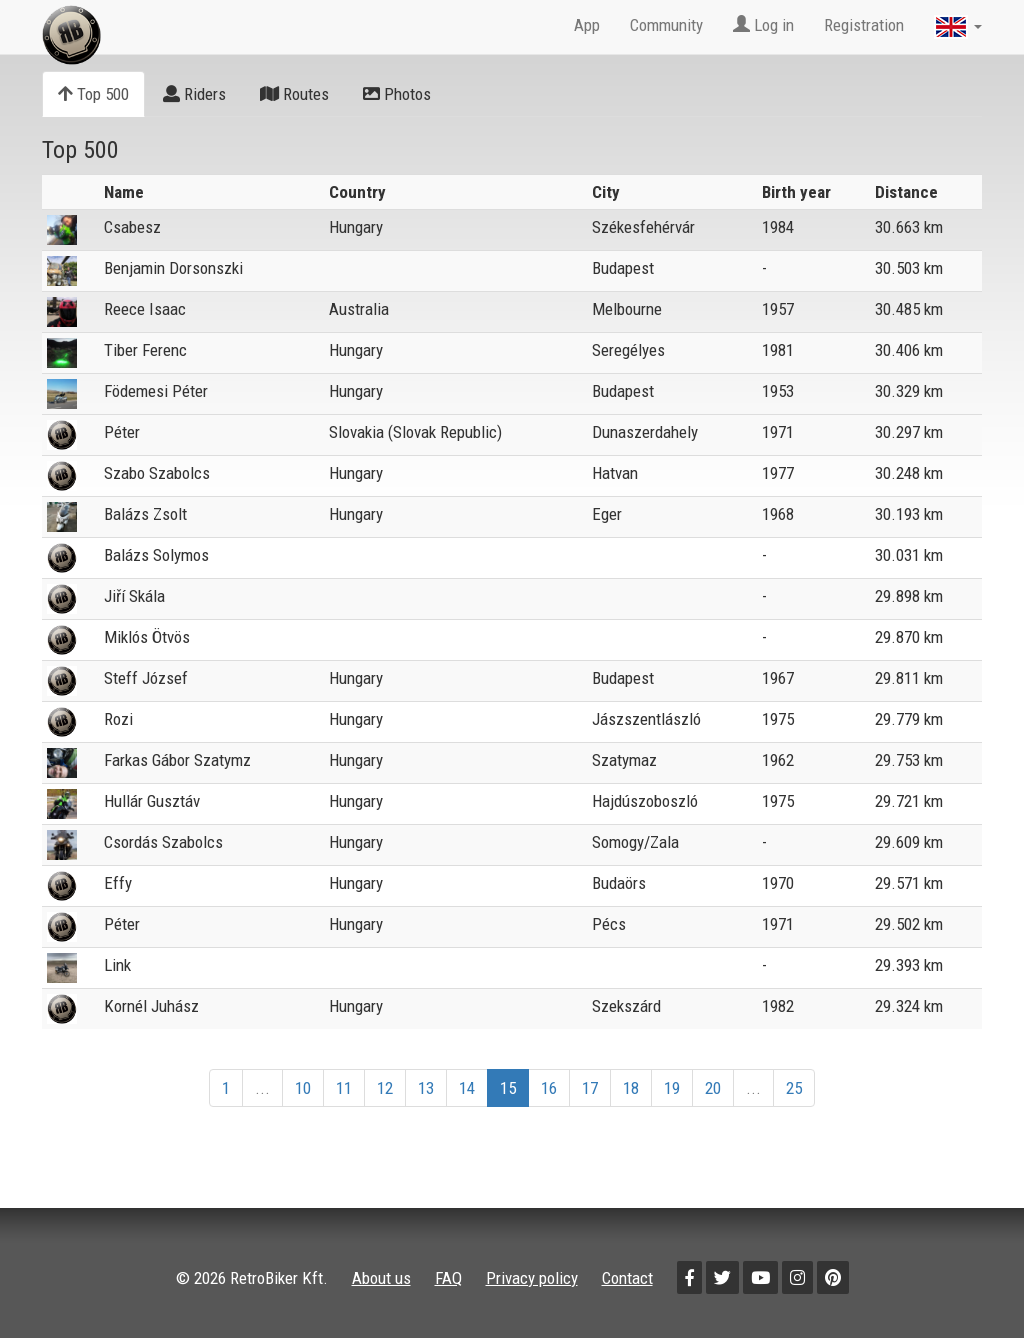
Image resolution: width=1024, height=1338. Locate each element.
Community (666, 25)
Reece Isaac (145, 309)
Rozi (118, 719)
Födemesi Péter (156, 391)
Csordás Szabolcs (163, 842)
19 (672, 1088)
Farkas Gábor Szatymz (177, 760)
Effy (118, 883)
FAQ (448, 1278)
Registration (864, 25)
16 (549, 1088)
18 (631, 1088)
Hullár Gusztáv (152, 801)
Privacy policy (532, 1278)
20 (713, 1088)
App (587, 25)
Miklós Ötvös (147, 637)
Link (117, 965)
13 (426, 1088)
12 (385, 1088)
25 (794, 1088)
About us (381, 1278)
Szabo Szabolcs (157, 473)
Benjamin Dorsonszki (173, 268)
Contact (627, 1278)
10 (303, 1088)
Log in (763, 25)
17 (590, 1088)
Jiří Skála (134, 596)
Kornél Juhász (151, 1006)
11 (344, 1088)
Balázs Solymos (156, 555)
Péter (122, 432)
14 (467, 1088)
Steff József (146, 678)
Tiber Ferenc (145, 350)
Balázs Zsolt (145, 514)
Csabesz (132, 227)
